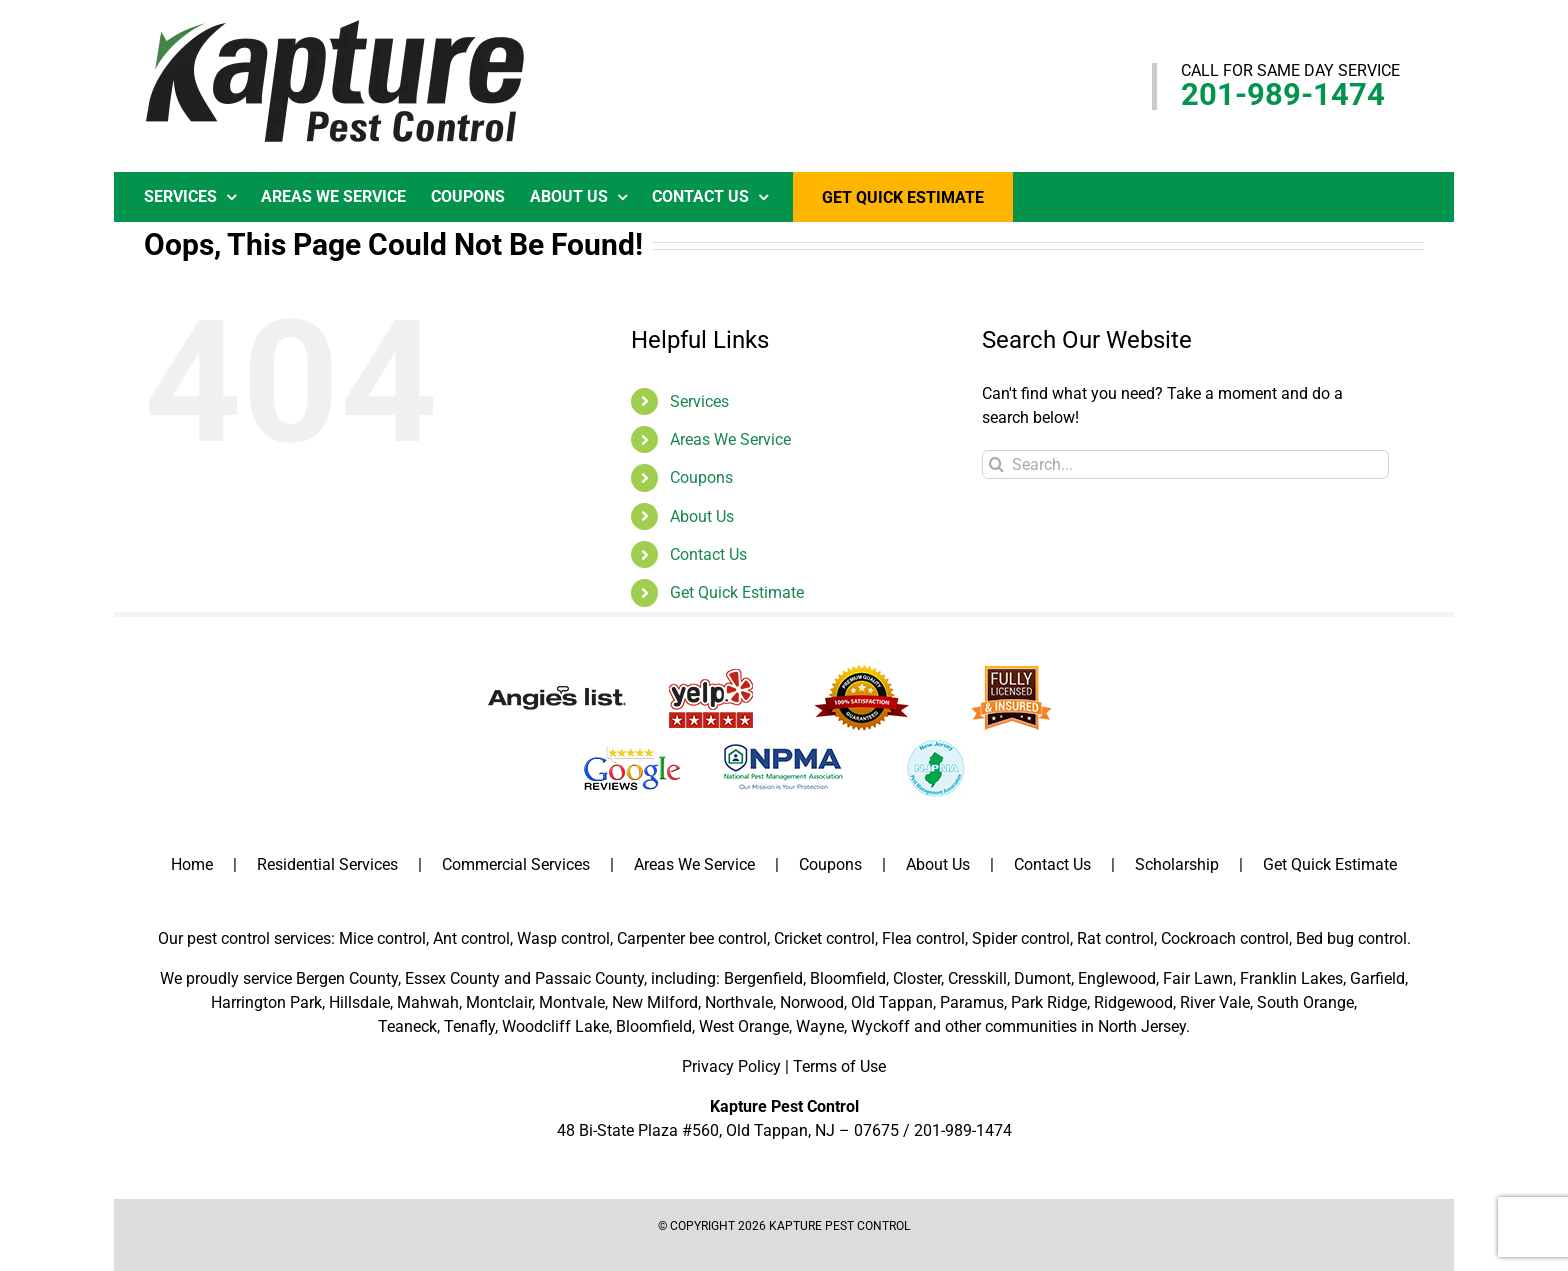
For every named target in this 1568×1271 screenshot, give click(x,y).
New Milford (655, 1002)
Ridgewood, (1135, 1002)
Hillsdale (359, 1002)
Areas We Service (730, 439)
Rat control (1115, 938)
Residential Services (327, 864)
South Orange (1305, 1002)
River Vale (1215, 1002)
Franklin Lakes (1291, 978)
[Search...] (1185, 464)
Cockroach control (1225, 938)
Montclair (499, 1002)
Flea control (923, 938)
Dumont (1042, 978)
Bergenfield (763, 978)
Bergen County (347, 978)
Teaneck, (409, 1026)
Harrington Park (266, 1002)
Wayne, (821, 1026)
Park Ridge (1049, 1002)
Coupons (701, 477)
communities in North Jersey (1085, 1026)
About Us (702, 516)
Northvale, (740, 1002)
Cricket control (824, 938)
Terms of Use (839, 1066)
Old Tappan (892, 1002)
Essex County (452, 978)
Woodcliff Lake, (557, 1026)
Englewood (1117, 978)
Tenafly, (471, 1026)
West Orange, (745, 1026)
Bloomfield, (655, 1026)
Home (192, 864)
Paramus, (973, 1002)
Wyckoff (880, 1026)
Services (699, 401)
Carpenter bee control (692, 938)
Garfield (1377, 978)
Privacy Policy (731, 1066)
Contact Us (708, 554)
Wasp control (563, 938)
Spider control (1021, 938)
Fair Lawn (1198, 978)
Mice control (382, 938)
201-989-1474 (1283, 94)
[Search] (996, 464)
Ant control (471, 938)
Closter (917, 978)
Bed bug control (1351, 938)
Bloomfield (848, 978)
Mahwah (428, 1002)
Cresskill (977, 978)
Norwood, (813, 1002)
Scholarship (1177, 864)
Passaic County (589, 978)
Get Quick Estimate (737, 592)
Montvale (572, 1002)
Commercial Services (516, 864)
